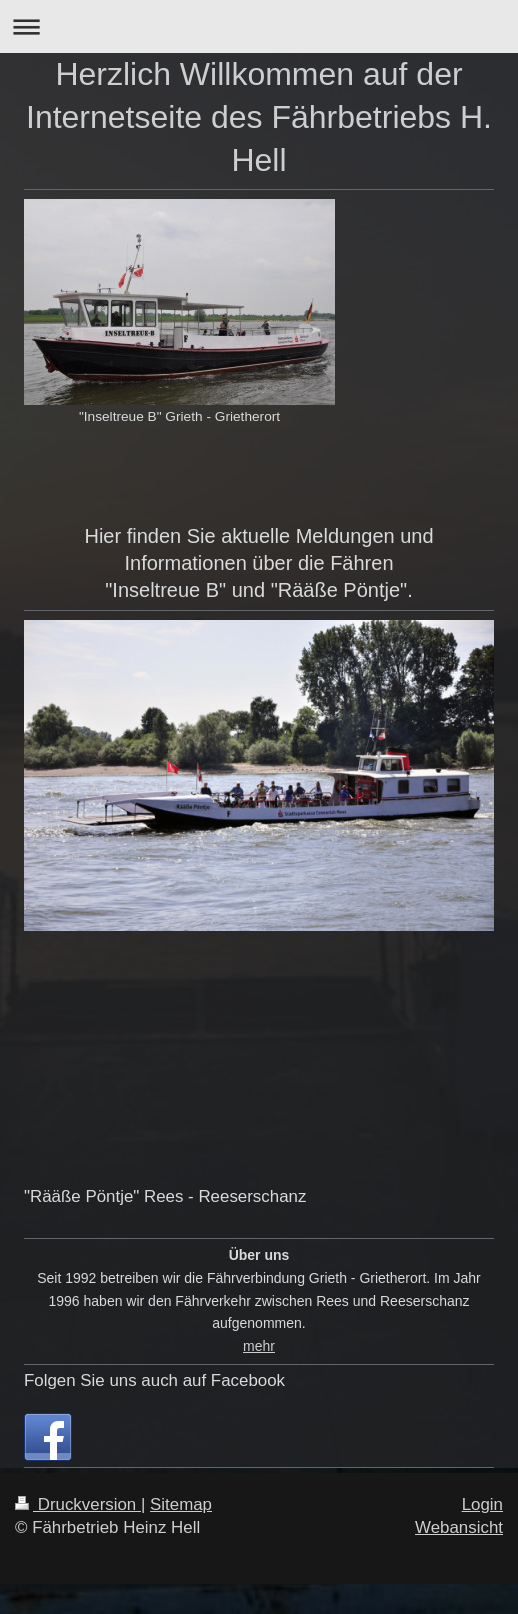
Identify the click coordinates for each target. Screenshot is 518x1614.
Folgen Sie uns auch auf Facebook (154, 1380)
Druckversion (78, 1504)
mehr (259, 1346)
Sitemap (181, 1504)
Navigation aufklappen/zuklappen (259, 26)
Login (482, 1504)
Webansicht (459, 1527)
